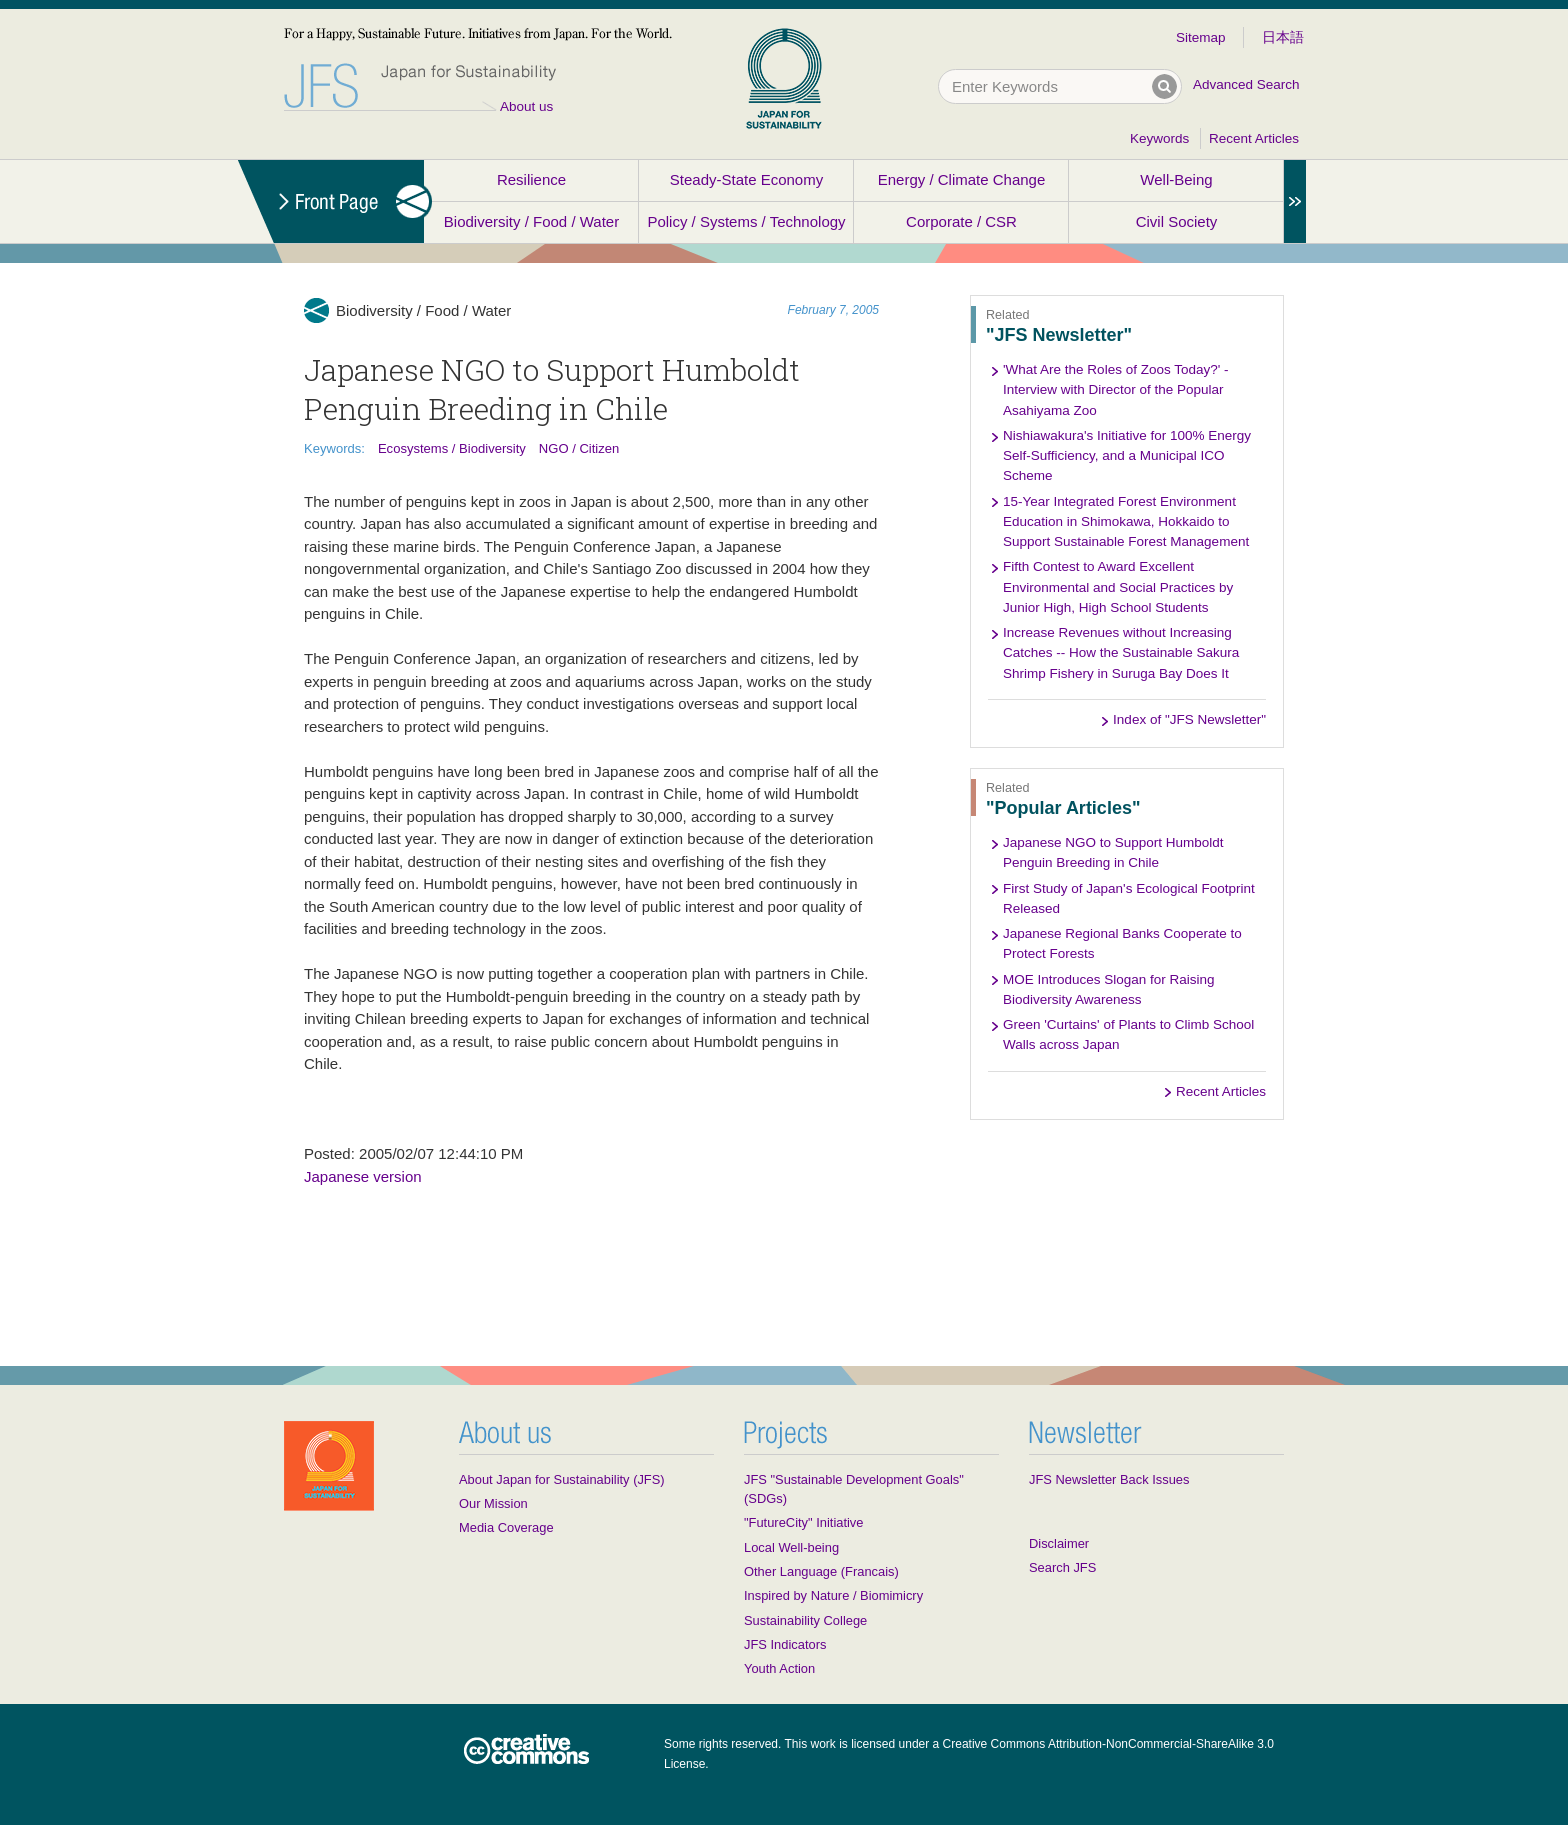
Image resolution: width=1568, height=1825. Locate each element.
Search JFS (1062, 1567)
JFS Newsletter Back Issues (1109, 1479)
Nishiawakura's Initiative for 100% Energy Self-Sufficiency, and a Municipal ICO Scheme (1127, 456)
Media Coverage (506, 1527)
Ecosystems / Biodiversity (452, 448)
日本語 (1283, 37)
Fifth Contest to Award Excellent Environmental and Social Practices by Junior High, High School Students (1118, 587)
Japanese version (363, 1176)
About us (526, 106)
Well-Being (1176, 179)
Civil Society (1177, 221)
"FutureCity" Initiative (803, 1522)
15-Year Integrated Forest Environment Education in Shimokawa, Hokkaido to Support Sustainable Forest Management (1126, 522)
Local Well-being (791, 1547)
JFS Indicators (785, 1644)
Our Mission (493, 1503)
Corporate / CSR (961, 221)
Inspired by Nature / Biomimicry (833, 1595)
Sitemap (1201, 37)
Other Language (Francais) (821, 1571)
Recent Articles (1254, 138)
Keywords (1159, 138)
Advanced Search (1246, 84)
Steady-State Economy (746, 179)
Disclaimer (1059, 1543)
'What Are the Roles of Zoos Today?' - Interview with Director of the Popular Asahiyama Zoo (1116, 390)
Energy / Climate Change (962, 179)
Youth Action (779, 1668)
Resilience (531, 179)
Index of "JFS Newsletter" (1189, 719)
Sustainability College (805, 1620)
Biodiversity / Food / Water (531, 221)
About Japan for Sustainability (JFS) (562, 1479)
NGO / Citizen (579, 448)
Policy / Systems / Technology (746, 221)
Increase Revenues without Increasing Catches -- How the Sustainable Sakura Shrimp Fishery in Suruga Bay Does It (1121, 653)
